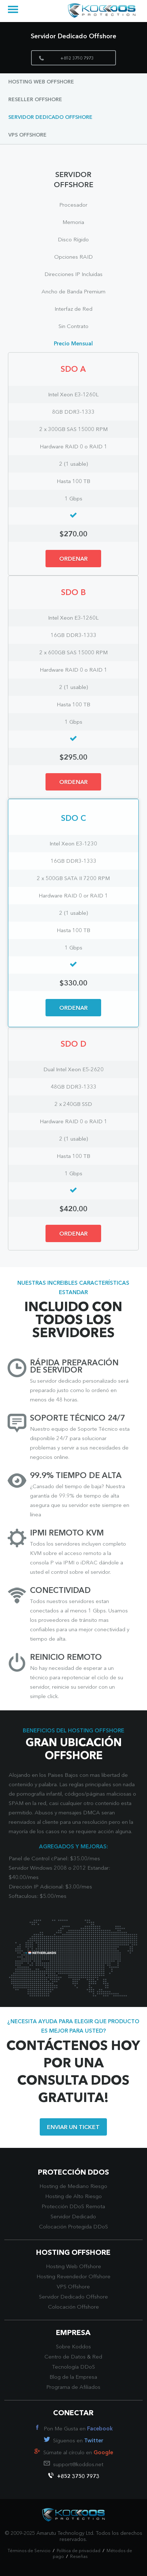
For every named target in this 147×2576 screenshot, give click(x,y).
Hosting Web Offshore (41, 82)
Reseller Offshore (35, 99)
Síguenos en (78, 2441)
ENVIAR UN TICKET (73, 2128)
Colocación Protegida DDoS (73, 2227)
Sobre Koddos (73, 2347)
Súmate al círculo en (78, 2453)
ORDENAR (73, 559)
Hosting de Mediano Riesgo (73, 2186)
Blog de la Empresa (73, 2377)
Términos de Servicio (29, 2551)
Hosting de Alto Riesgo (73, 2197)
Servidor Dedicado (73, 2217)
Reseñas (78, 2557)
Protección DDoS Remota (73, 2207)
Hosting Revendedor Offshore (73, 2277)
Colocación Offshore (73, 2307)
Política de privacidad (78, 2551)
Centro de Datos (65, 2357)
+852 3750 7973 (66, 58)
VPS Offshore (27, 135)
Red (97, 2357)
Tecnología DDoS (73, 2367)
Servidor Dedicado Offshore (50, 117)
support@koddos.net (78, 2465)
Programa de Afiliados (73, 2387)
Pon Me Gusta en (78, 2429)
